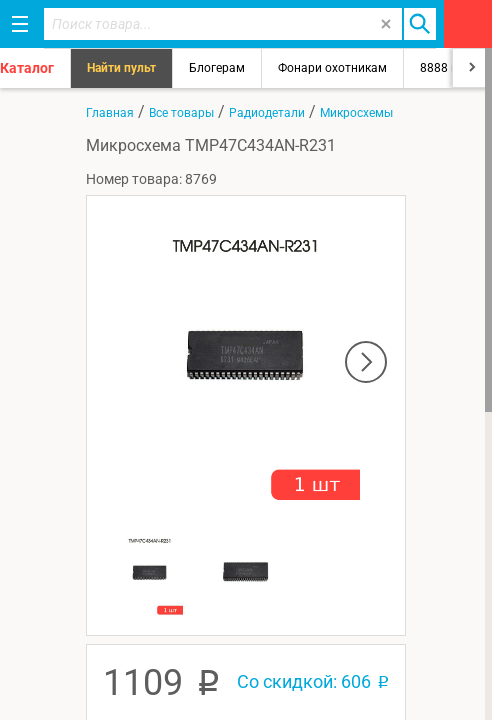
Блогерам (217, 68)
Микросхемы (356, 113)
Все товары (181, 113)
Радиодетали (267, 113)
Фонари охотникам (332, 68)
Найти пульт (121, 68)
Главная (110, 113)
